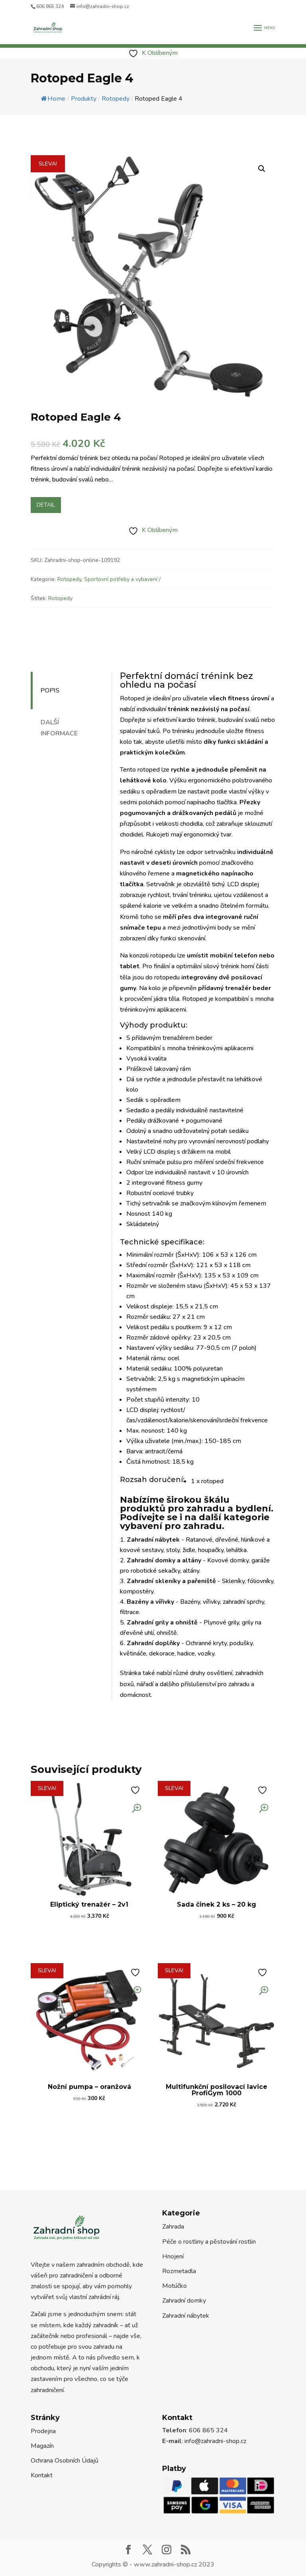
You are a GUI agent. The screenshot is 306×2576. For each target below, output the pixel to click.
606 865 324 (50, 6)
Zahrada (173, 2226)
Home (53, 98)
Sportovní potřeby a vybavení (120, 579)
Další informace (59, 727)
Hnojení (173, 2256)
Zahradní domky (184, 2300)
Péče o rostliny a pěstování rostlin (209, 2241)
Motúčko (174, 2286)
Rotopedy (69, 579)
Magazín (42, 2445)
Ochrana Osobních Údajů (64, 2460)
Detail (46, 505)
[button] (262, 169)
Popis (50, 690)
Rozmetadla (179, 2271)
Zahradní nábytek (185, 2315)
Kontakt (42, 2475)
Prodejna (43, 2431)
